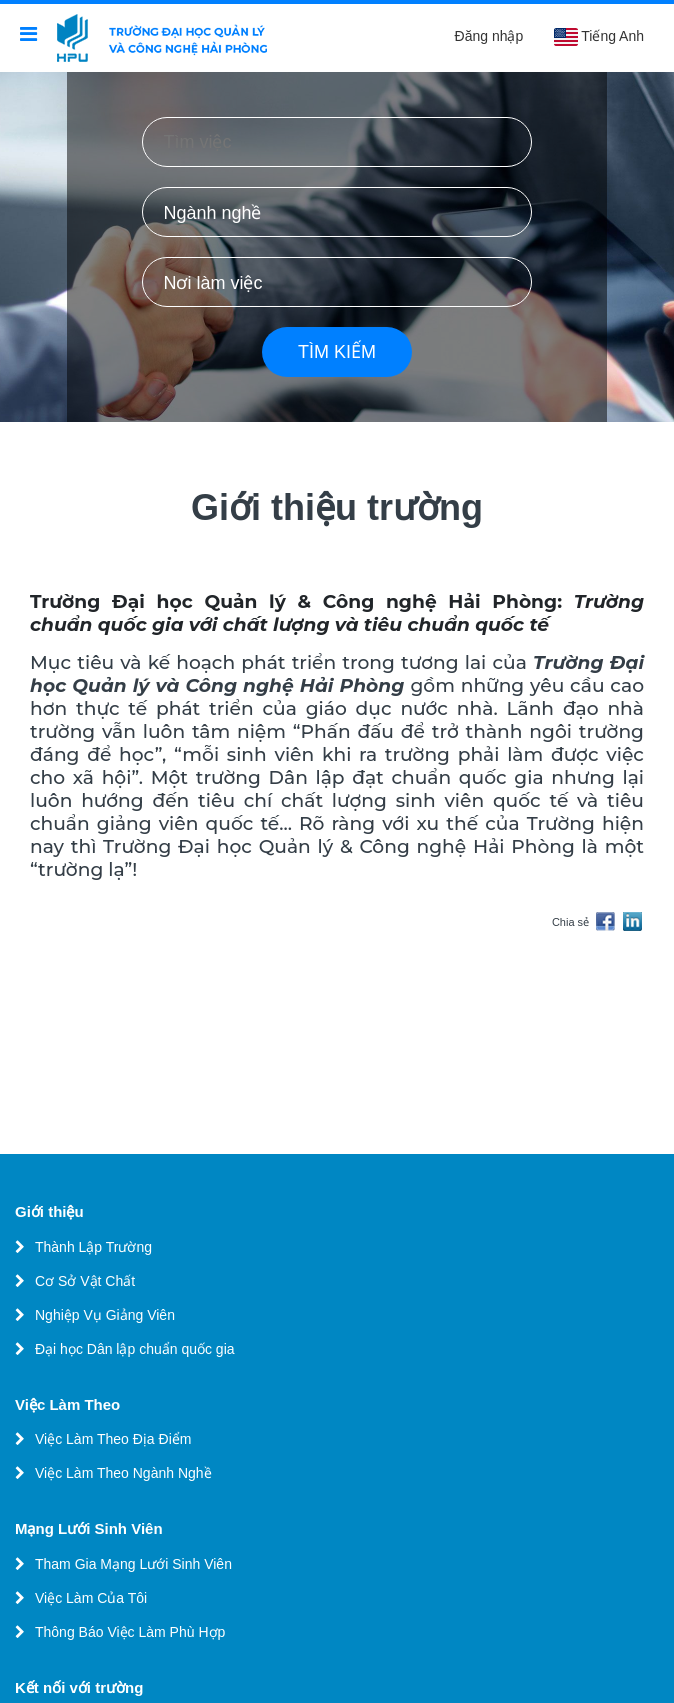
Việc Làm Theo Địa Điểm (113, 1439)
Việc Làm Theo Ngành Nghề (123, 1473)
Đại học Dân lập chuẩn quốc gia (135, 1349)
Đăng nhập (489, 36)
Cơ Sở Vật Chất (85, 1281)
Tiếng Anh (598, 37)
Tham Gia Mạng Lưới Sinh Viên (133, 1564)
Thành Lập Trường (93, 1247)
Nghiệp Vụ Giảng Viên (105, 1315)
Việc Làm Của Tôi (91, 1598)
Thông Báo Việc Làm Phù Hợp (130, 1632)
